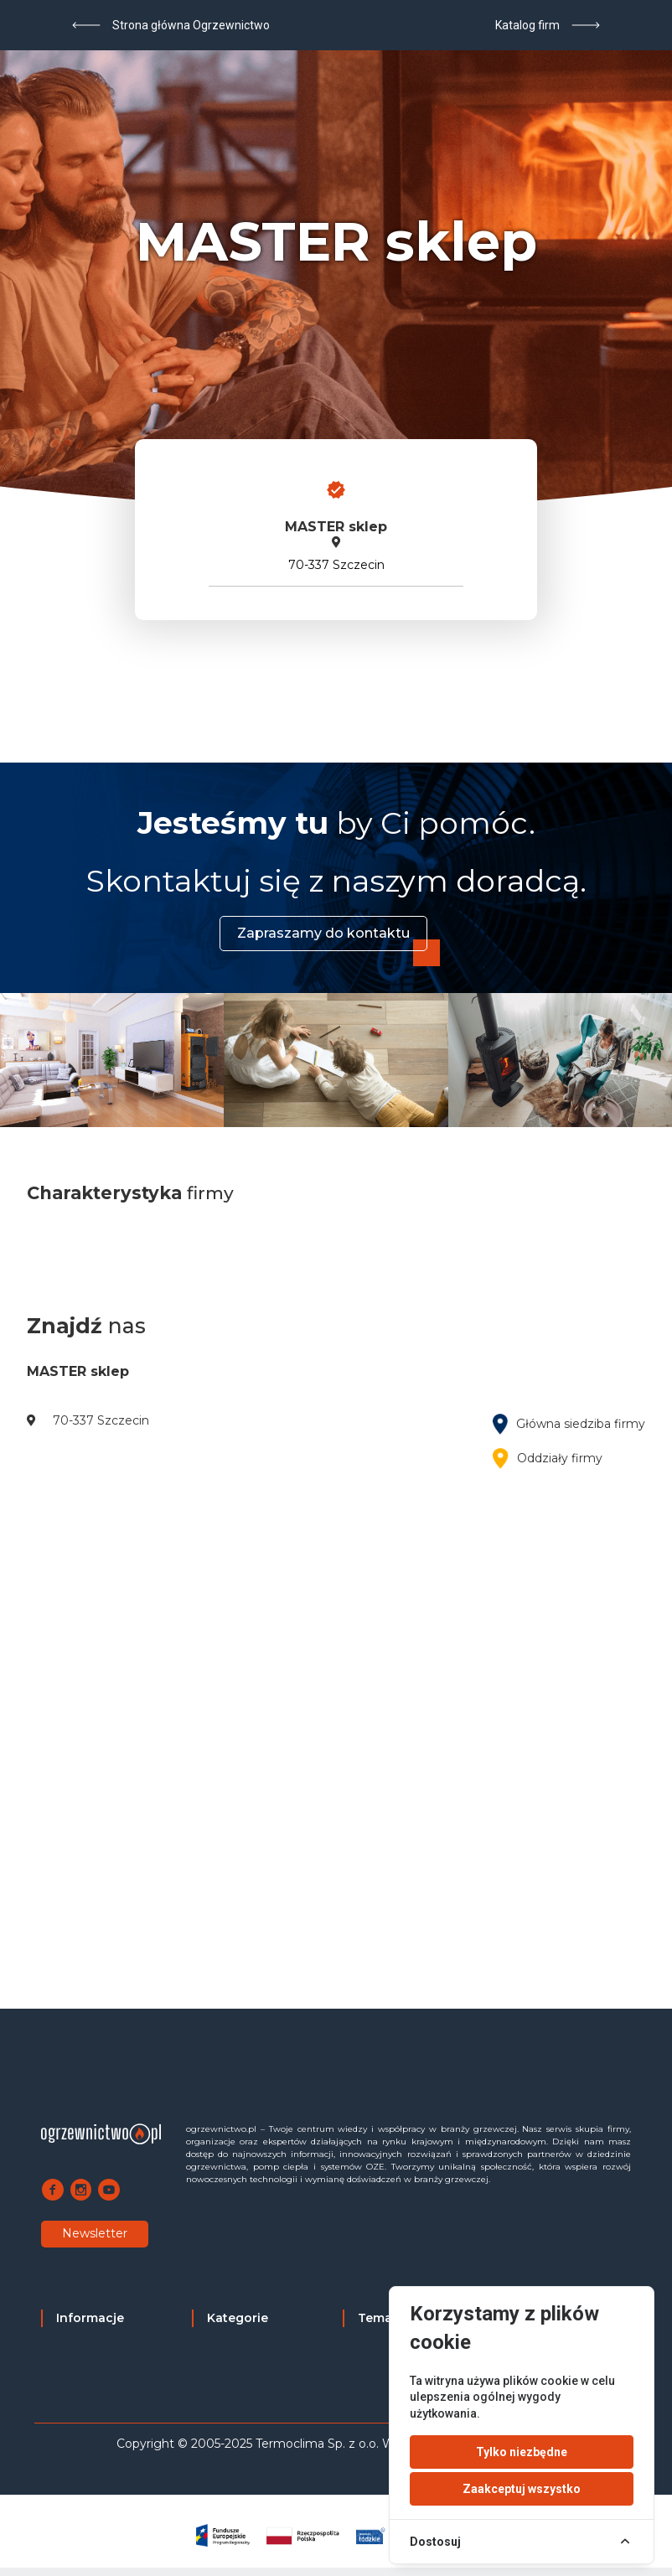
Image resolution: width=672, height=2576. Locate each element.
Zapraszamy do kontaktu (323, 933)
